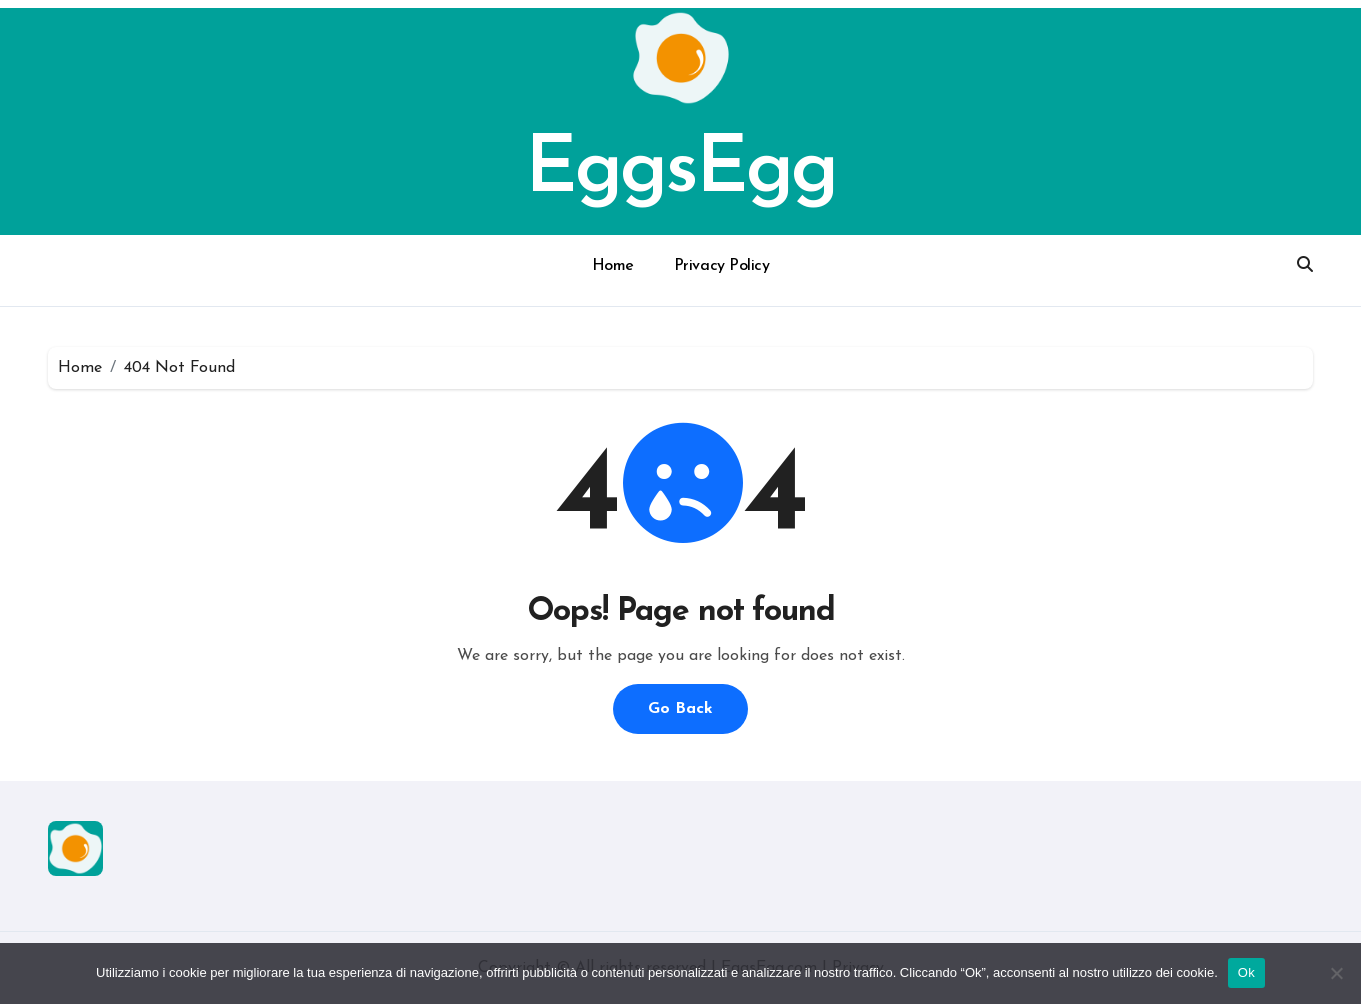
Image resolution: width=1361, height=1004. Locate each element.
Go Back (680, 709)
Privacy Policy (721, 266)
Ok (1246, 972)
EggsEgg (681, 171)
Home (613, 266)
